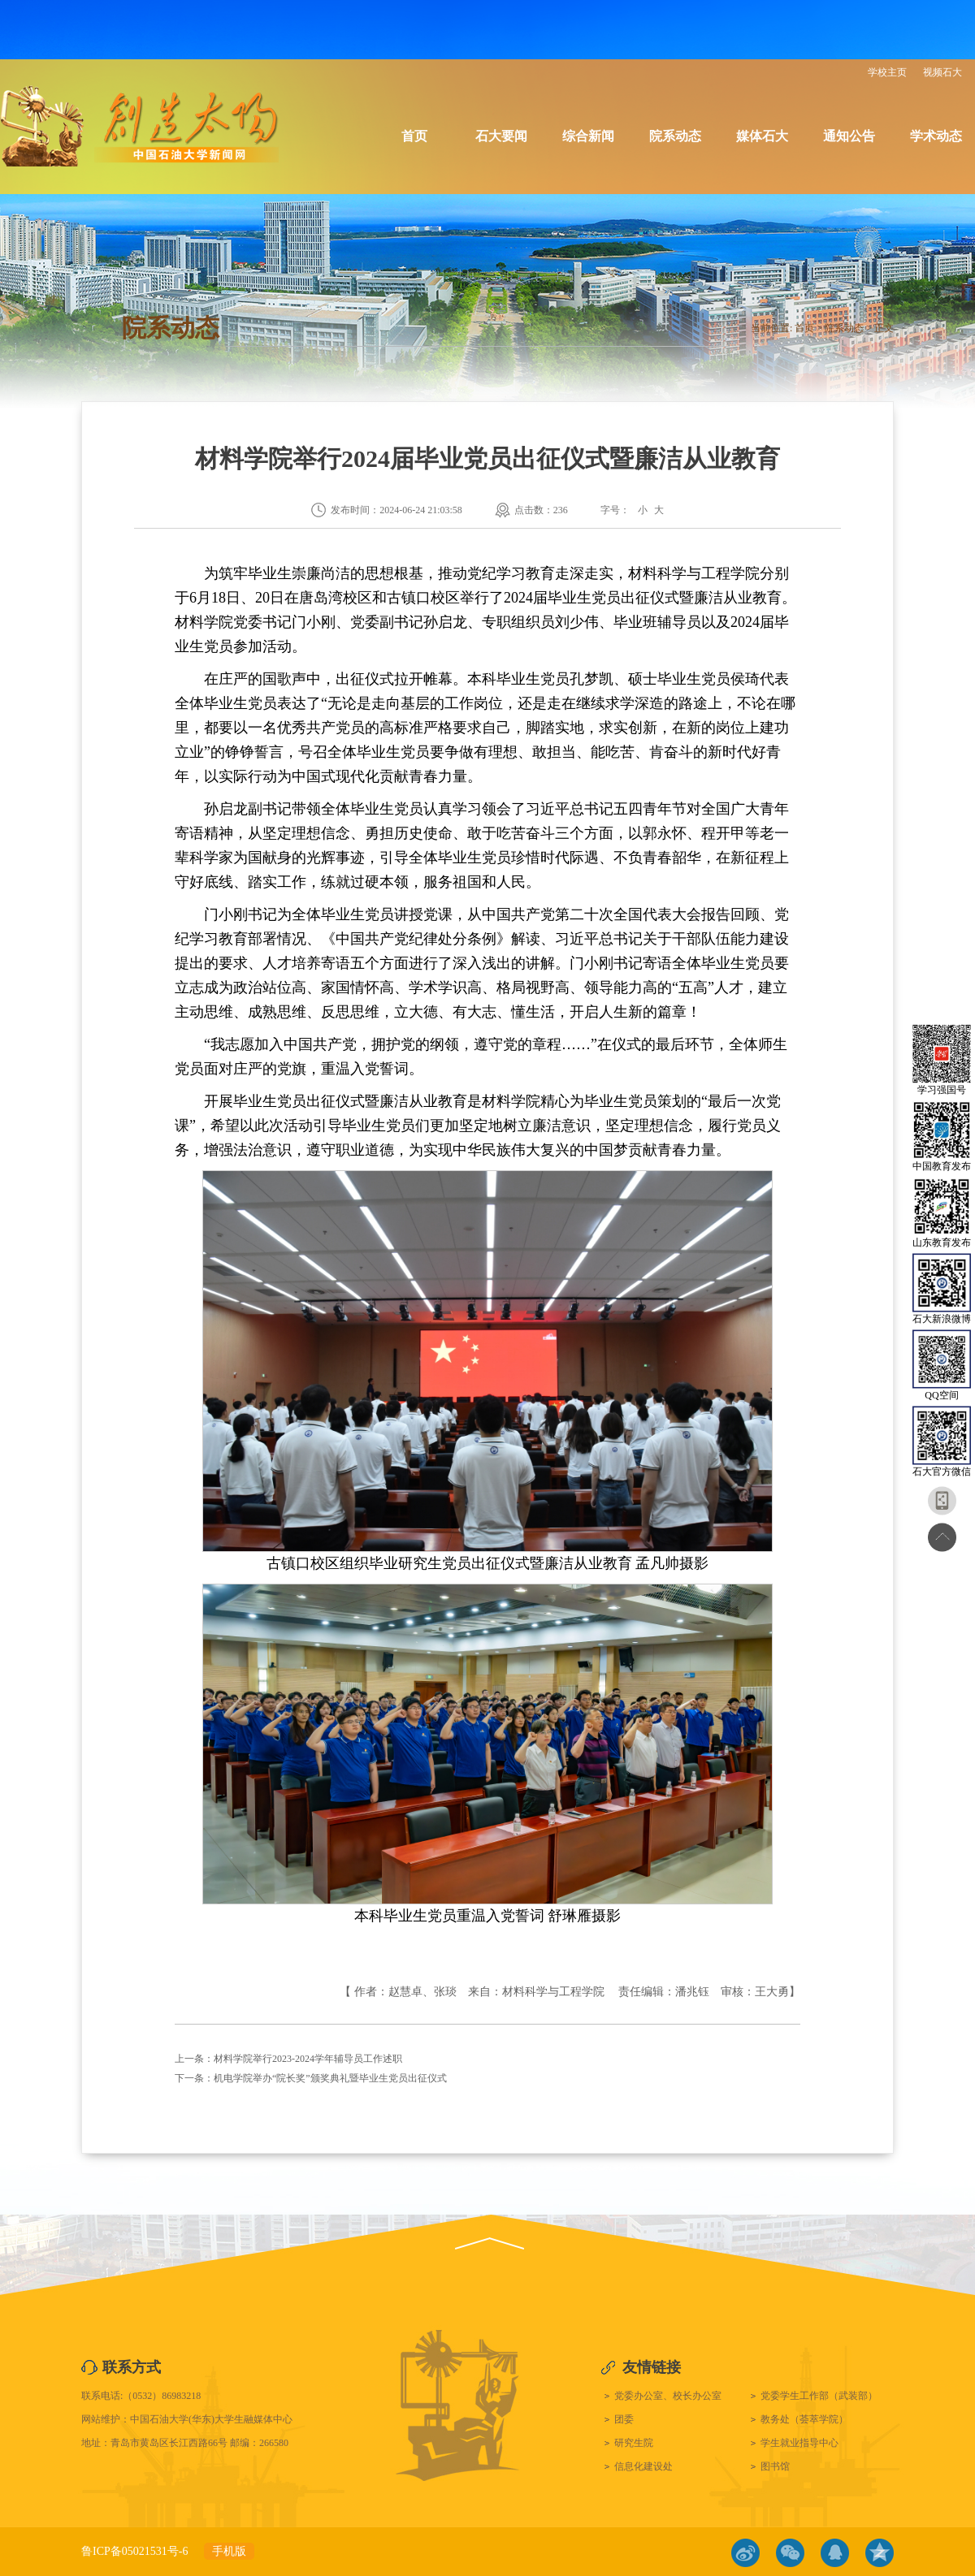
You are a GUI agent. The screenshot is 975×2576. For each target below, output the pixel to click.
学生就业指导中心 (799, 2442)
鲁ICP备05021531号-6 (134, 2551)
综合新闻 (588, 136)
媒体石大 (762, 136)
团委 (624, 2419)
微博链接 (745, 2553)
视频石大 (942, 72)
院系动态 (675, 136)
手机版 (229, 2551)
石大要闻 (501, 136)
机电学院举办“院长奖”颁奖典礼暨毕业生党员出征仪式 (330, 2078)
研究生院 (633, 2442)
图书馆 (775, 2466)
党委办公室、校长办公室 (668, 2395)
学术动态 (936, 136)
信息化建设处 (643, 2466)
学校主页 (887, 72)
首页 (414, 136)
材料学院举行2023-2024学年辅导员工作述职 (308, 2058)
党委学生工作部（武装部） (819, 2395)
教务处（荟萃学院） (804, 2419)
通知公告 (849, 136)
